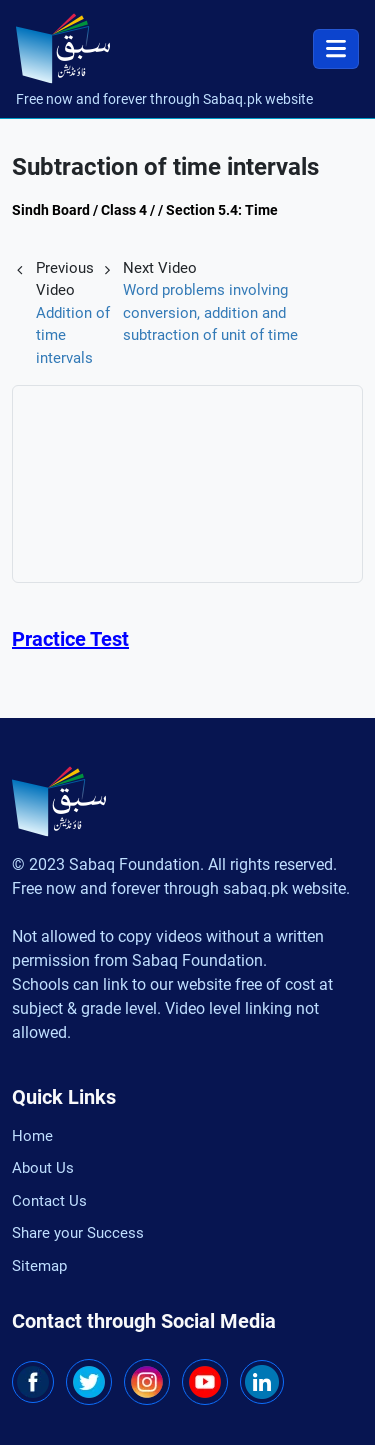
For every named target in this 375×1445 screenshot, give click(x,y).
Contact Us (49, 1201)
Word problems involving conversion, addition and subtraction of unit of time (210, 312)
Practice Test (70, 639)
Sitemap (39, 1266)
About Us (43, 1168)
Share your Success (78, 1233)
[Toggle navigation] (336, 49)
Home (32, 1136)
